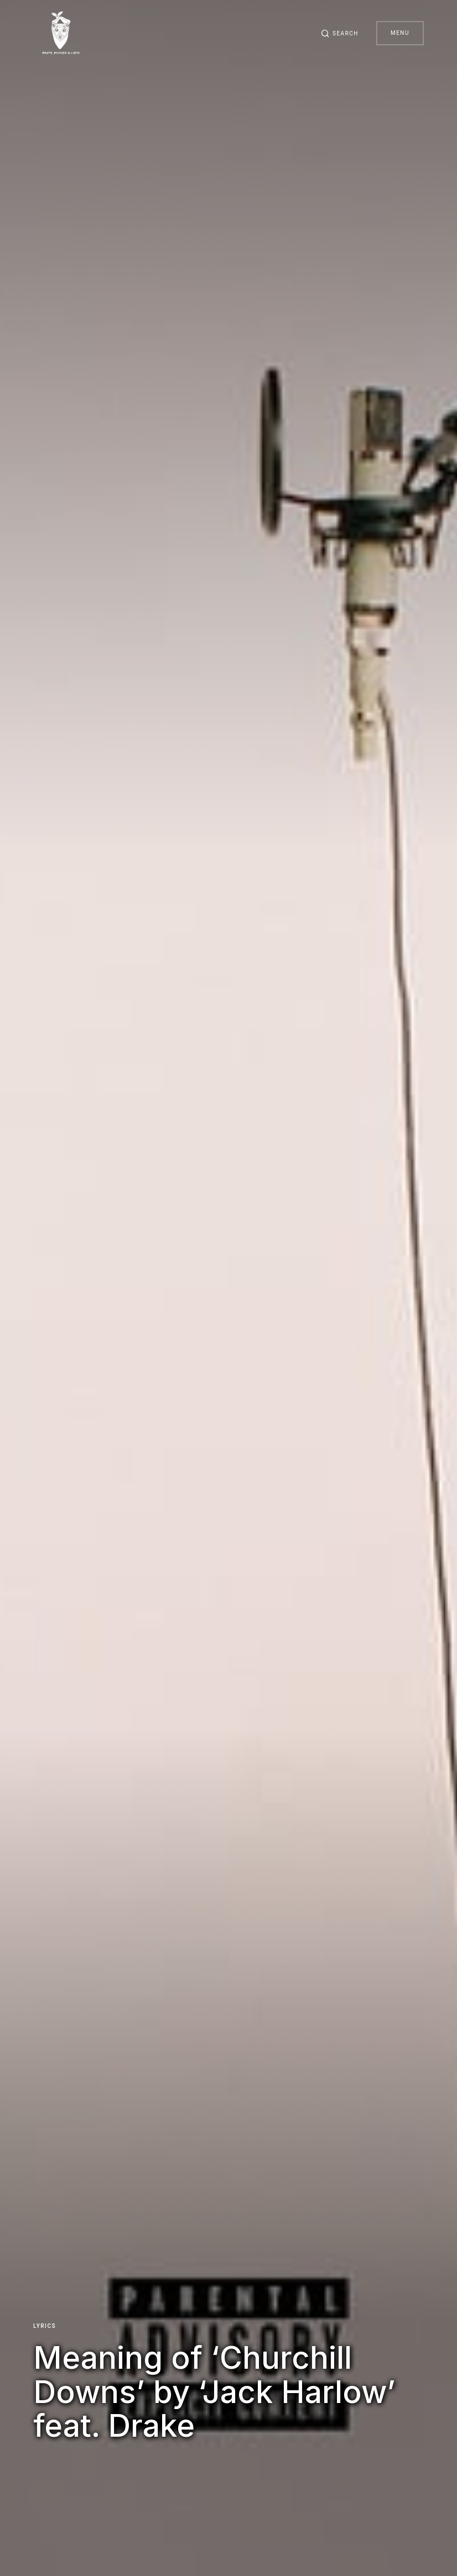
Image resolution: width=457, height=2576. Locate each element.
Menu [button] (400, 33)
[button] (340, 33)
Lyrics (44, 2326)
